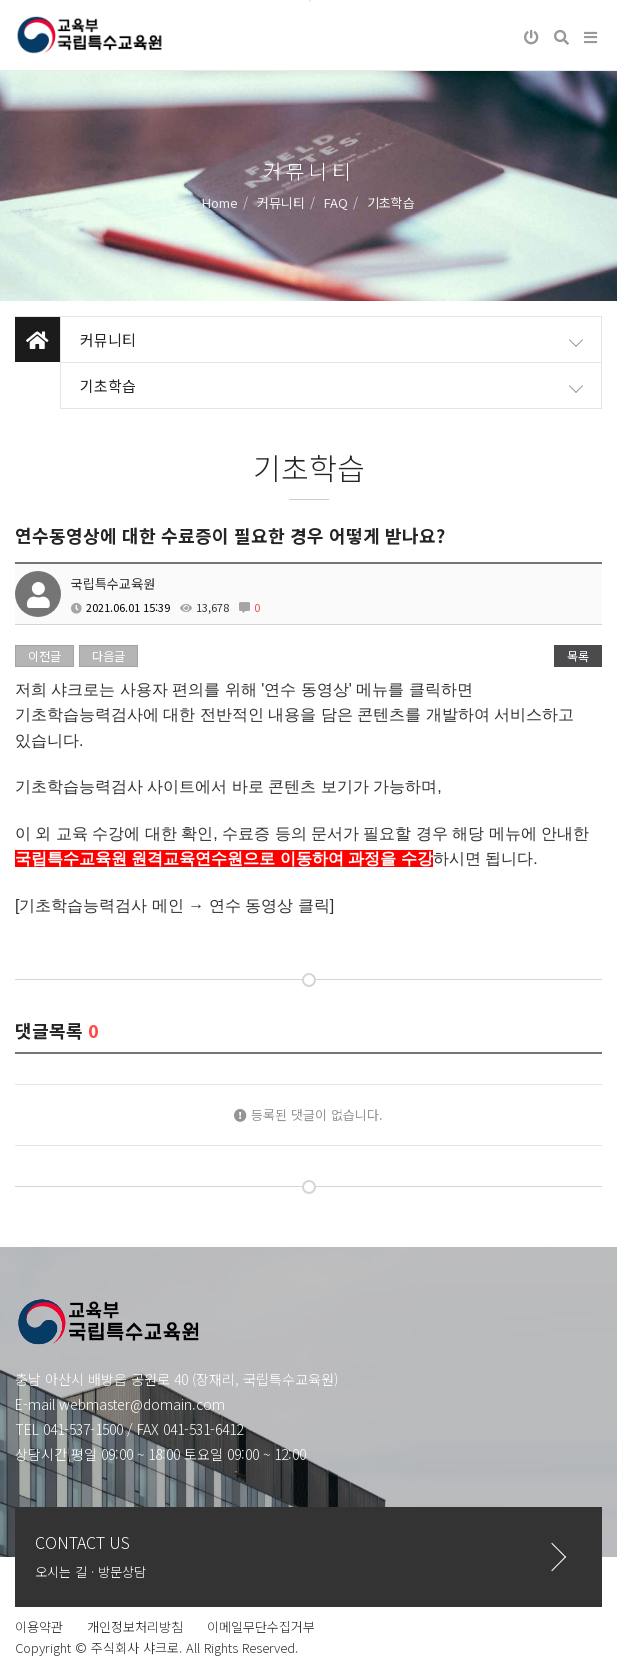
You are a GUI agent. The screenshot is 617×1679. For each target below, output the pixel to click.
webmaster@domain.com (142, 1404)
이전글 (44, 655)
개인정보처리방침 (135, 1626)
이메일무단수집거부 (261, 1626)
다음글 (108, 655)
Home (220, 202)
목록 (578, 655)
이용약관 (39, 1626)
